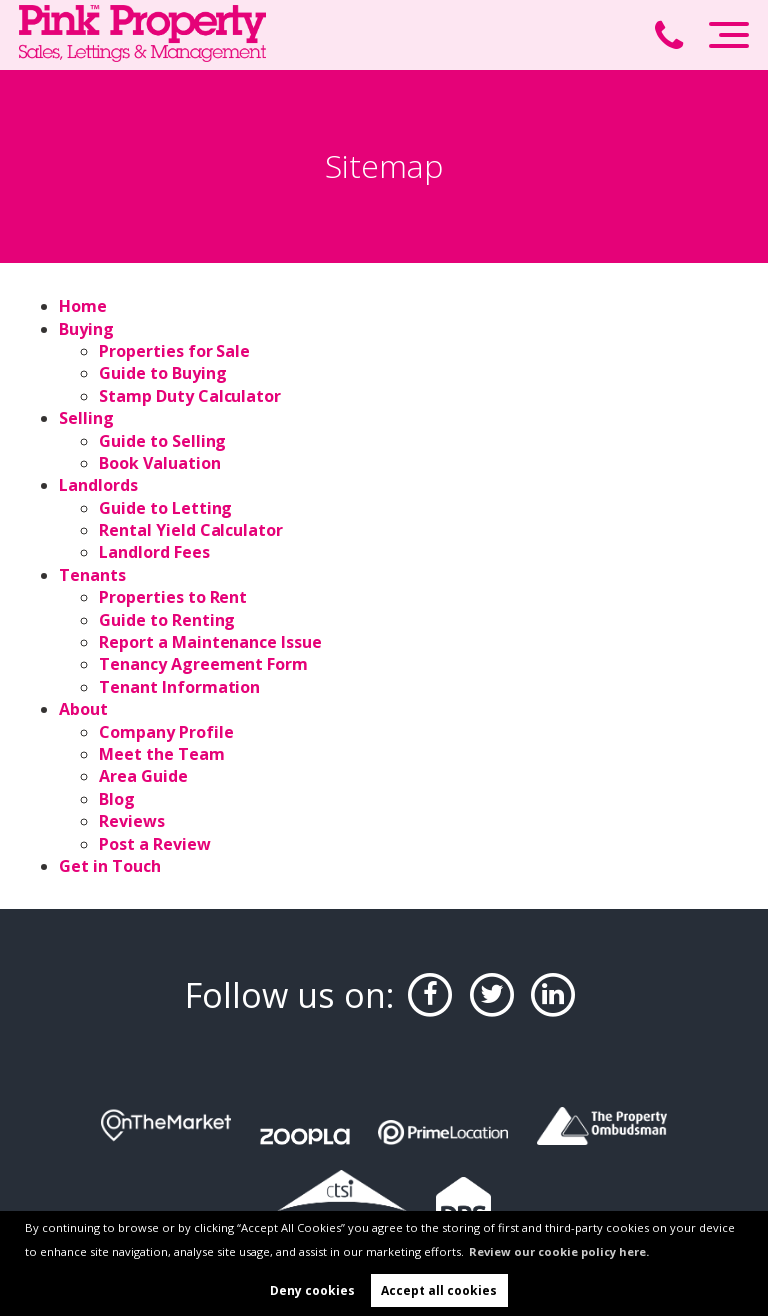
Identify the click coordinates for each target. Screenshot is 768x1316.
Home (83, 306)
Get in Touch (109, 866)
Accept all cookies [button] (439, 1290)
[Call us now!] (678, 38)
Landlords (98, 485)
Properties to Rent (173, 597)
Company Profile (166, 732)
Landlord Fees (154, 552)
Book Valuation (159, 463)
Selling (86, 418)
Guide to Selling (162, 441)
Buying (86, 329)
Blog (117, 799)
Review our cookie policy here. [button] (559, 1251)
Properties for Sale (174, 351)
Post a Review (154, 844)
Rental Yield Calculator (191, 530)
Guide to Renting (167, 620)
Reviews (132, 821)
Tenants (92, 575)
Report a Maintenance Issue (210, 642)
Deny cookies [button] (312, 1290)
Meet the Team (161, 754)
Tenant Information (179, 687)
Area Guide (143, 776)
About (83, 709)
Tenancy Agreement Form (203, 664)
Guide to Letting (165, 508)
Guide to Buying (162, 373)
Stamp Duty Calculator (190, 396)
